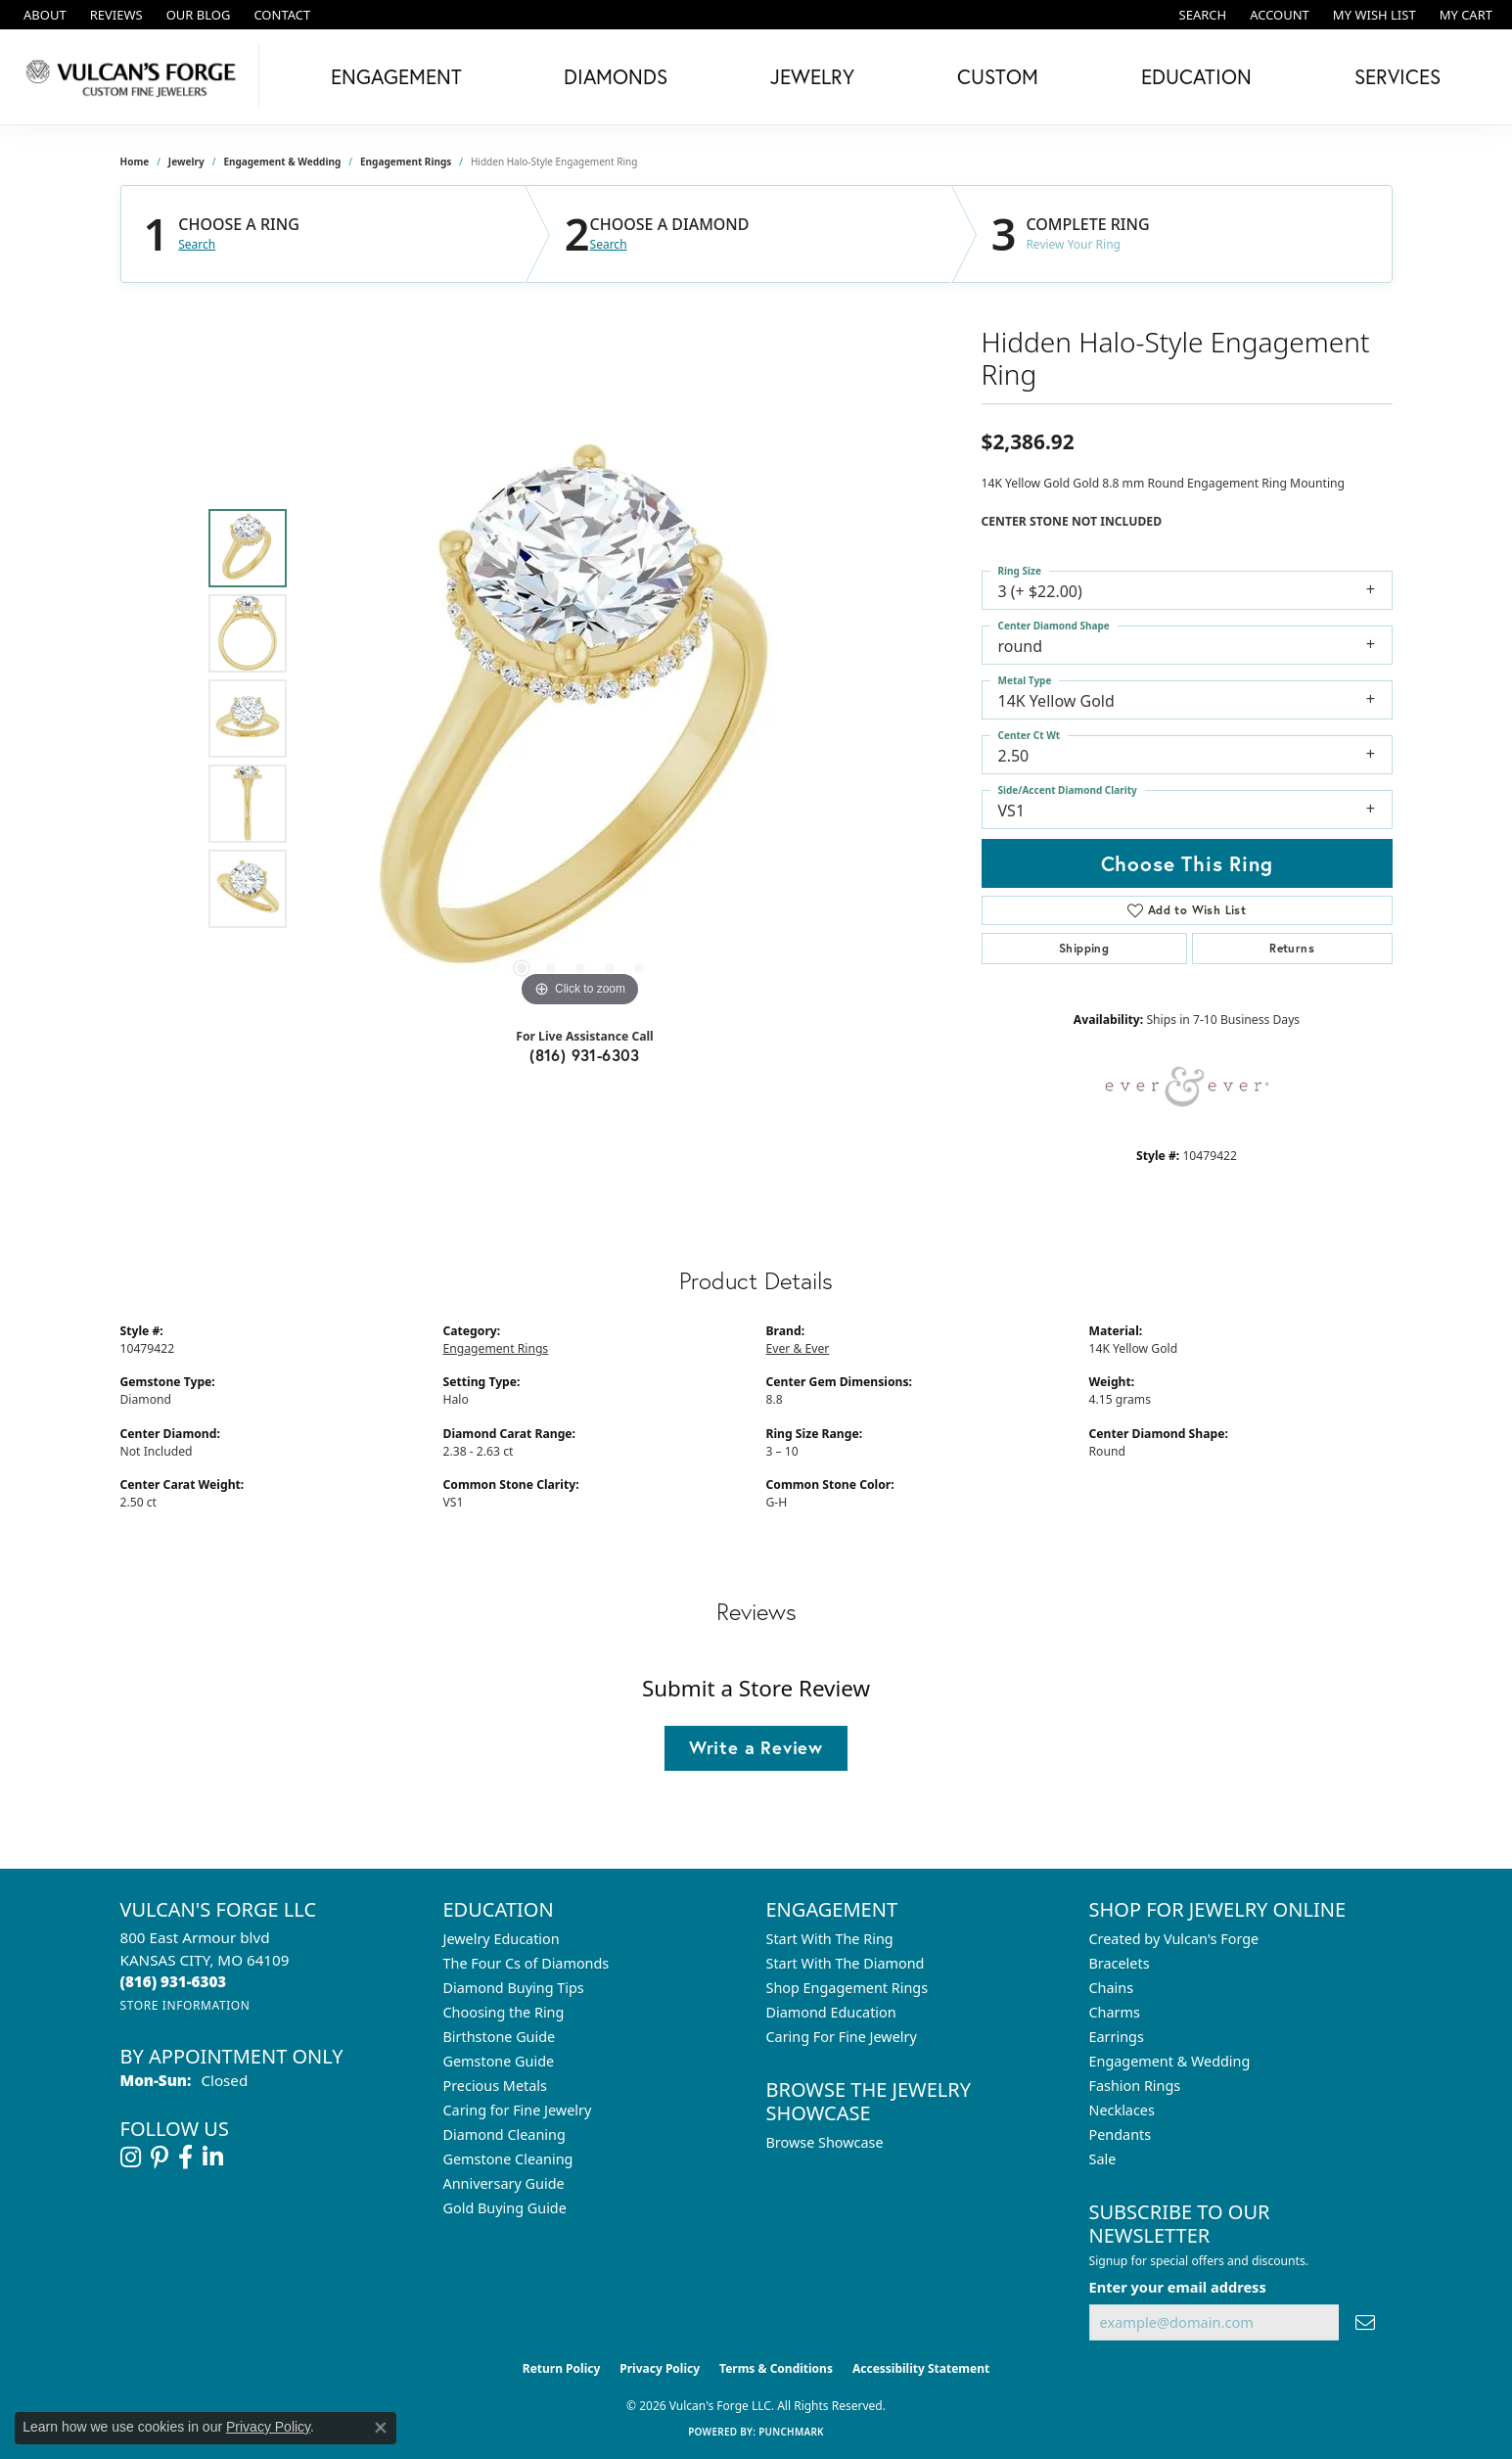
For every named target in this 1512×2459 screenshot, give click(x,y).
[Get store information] (185, 2005)
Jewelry (812, 76)
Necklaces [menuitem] (1122, 2110)
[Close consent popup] (381, 2428)
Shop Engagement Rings (847, 1987)
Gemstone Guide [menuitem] (499, 2061)
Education (1196, 76)
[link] (43, 14)
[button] (1201, 14)
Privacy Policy (659, 2368)
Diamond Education (831, 2012)
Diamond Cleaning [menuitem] (504, 2134)
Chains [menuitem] (1111, 1987)
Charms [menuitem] (1114, 2012)
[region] (580, 718)
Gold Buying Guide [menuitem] (505, 2208)
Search (196, 245)
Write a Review (756, 1747)
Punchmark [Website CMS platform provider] (791, 2431)
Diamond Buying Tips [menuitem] (513, 1987)
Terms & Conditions (776, 2368)
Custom (997, 76)
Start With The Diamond (845, 1963)
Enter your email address (1177, 2287)
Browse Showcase (825, 2142)
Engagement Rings (405, 161)
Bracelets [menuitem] (1119, 1963)
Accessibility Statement (920, 2368)
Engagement (396, 76)
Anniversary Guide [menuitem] (504, 2183)
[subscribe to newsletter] (1365, 2322)
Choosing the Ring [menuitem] (504, 2012)
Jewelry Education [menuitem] (501, 1938)
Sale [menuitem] (1103, 2159)
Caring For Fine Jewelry (841, 2036)
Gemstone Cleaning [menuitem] (508, 2159)
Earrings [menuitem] (1116, 2036)
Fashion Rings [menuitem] (1135, 2085)
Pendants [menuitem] (1120, 2134)
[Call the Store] (173, 1981)
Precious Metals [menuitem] (495, 2085)
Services (1397, 76)
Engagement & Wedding (282, 161)
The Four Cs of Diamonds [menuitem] (526, 1963)
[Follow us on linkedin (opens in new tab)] (213, 2157)
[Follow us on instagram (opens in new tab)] (130, 2157)
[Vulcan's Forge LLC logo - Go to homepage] (134, 77)
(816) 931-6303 (584, 1054)
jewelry (186, 161)
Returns (1291, 948)
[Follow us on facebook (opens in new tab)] (185, 2157)
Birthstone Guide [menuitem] (499, 2036)
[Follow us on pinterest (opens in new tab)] (159, 2157)
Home (135, 161)
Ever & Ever (798, 1348)
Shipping (1084, 948)
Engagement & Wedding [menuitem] (1170, 2061)
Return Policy (562, 2368)
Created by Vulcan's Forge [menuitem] (1174, 1938)
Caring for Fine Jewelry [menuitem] (517, 2110)
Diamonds (615, 76)
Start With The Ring (829, 1938)
